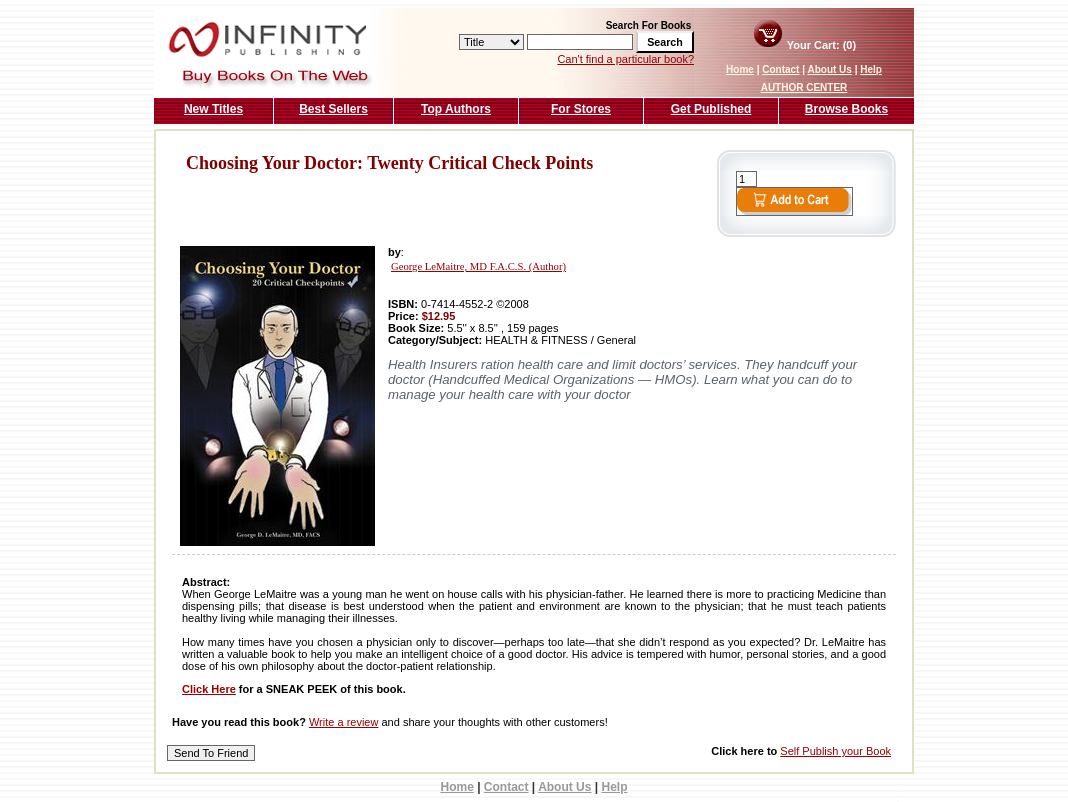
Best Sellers (333, 109)
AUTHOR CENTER (804, 87)
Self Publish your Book (835, 751)
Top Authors (456, 109)
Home (740, 69)
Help (871, 69)
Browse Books (846, 109)
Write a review (343, 722)
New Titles (213, 109)
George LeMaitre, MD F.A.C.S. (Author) (478, 266)
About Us (829, 69)
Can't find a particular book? (625, 59)
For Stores (581, 109)
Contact (780, 69)
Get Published (711, 109)
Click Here (209, 689)
